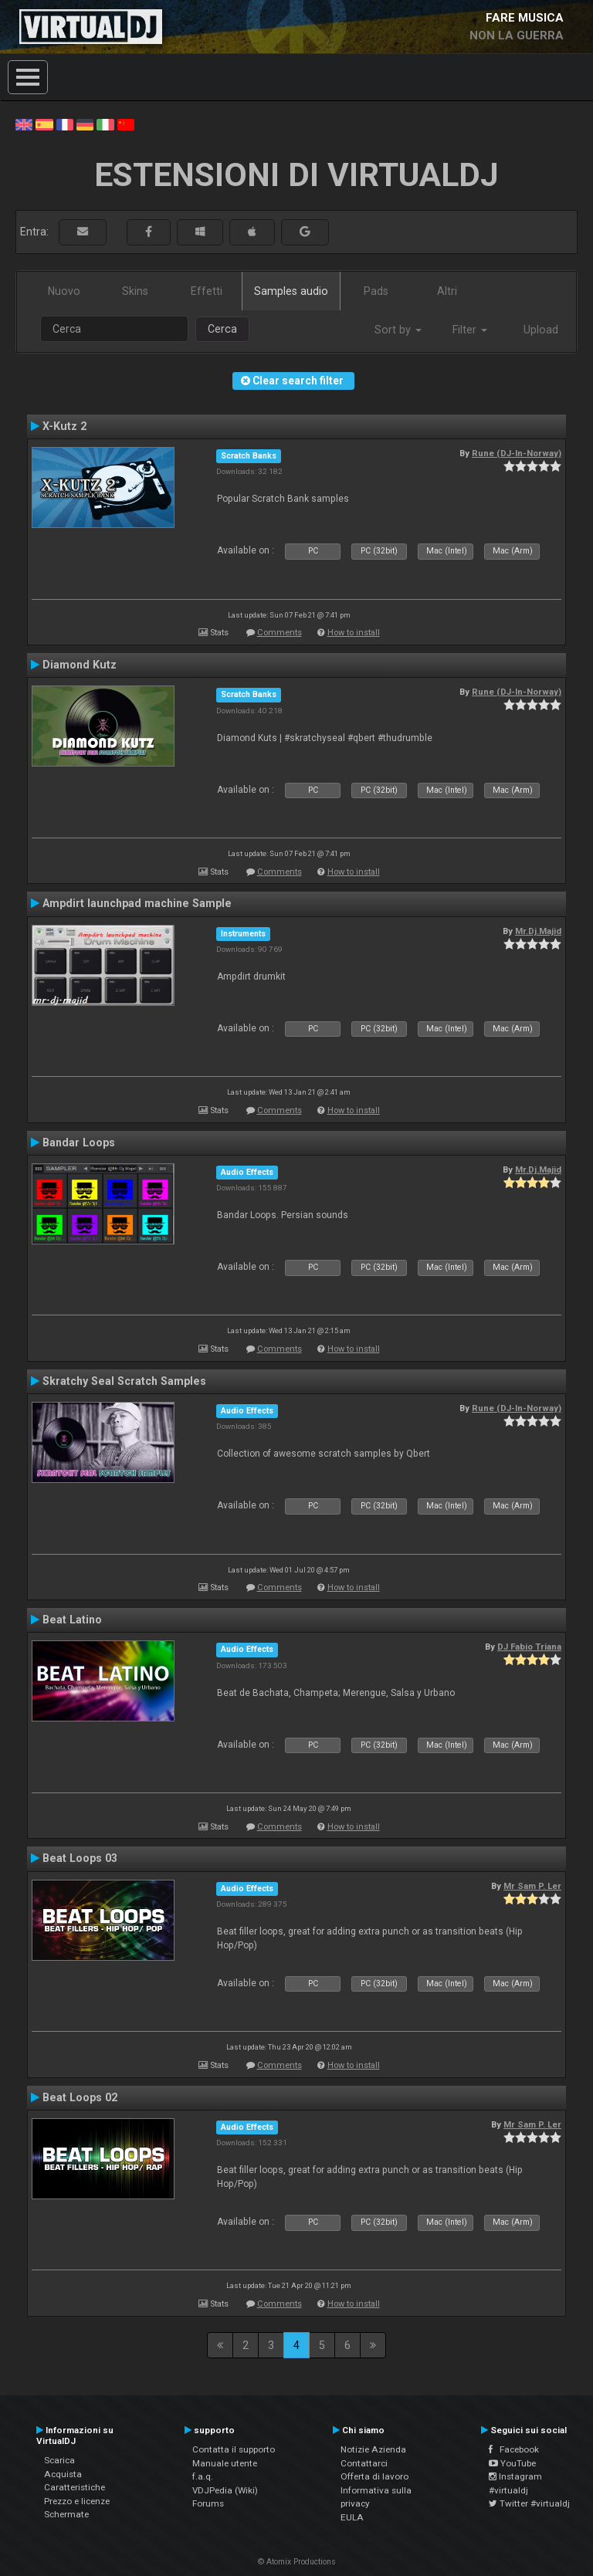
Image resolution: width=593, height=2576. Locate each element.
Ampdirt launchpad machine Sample (137, 903)
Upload (541, 329)
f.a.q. (202, 2476)
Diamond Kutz (79, 664)
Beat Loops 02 (79, 2097)
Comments (279, 633)
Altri (447, 291)
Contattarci (364, 2463)
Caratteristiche (74, 2487)
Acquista (63, 2474)
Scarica (59, 2460)
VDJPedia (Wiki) (225, 2490)
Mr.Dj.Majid (538, 931)
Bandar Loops (78, 1142)
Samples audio (291, 291)
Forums (208, 2503)
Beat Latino (72, 1619)
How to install (353, 633)
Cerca (222, 329)
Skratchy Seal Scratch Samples (124, 1381)
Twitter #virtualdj (529, 2503)
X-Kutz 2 (64, 426)
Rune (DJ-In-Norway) (516, 453)
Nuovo (64, 291)
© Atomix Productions (297, 2562)
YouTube (512, 2463)
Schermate (66, 2514)
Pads (376, 291)
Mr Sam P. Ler (532, 1885)
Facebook (514, 2449)
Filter (469, 329)
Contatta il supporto (233, 2449)
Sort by (398, 329)
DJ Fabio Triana (529, 1646)
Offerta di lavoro (374, 2476)
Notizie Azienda (373, 2449)
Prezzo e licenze (77, 2501)
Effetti (206, 291)
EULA (352, 2517)
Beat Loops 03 (79, 1858)
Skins (135, 291)
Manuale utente (224, 2463)
